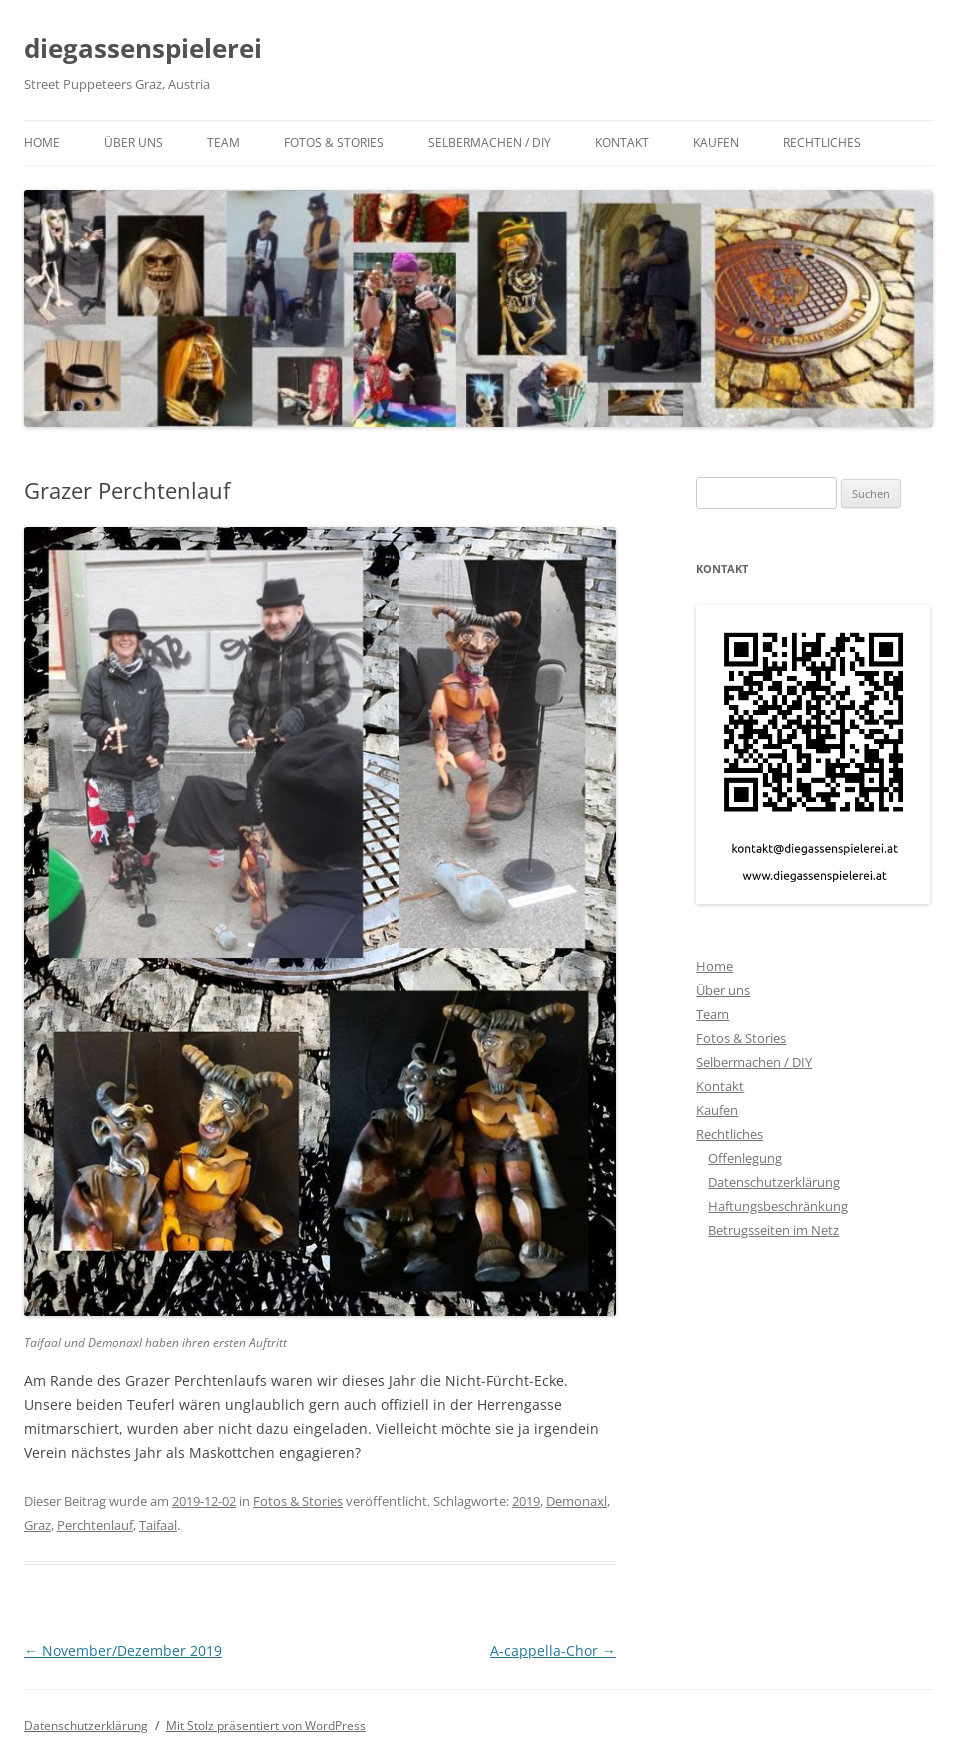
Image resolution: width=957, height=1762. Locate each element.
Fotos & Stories (334, 142)
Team (223, 142)
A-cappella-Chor (553, 1650)
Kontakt (622, 142)
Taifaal (158, 1525)
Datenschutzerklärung (774, 1182)
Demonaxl (576, 1501)
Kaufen (716, 142)
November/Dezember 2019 (123, 1650)
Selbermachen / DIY (489, 142)
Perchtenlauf (95, 1525)
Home (42, 142)
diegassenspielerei (143, 48)
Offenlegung (745, 1158)
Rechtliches (822, 142)
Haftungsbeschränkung (778, 1206)
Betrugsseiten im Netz (773, 1230)
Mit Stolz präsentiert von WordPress (266, 1725)
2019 (526, 1501)
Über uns (133, 142)
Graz (37, 1525)
